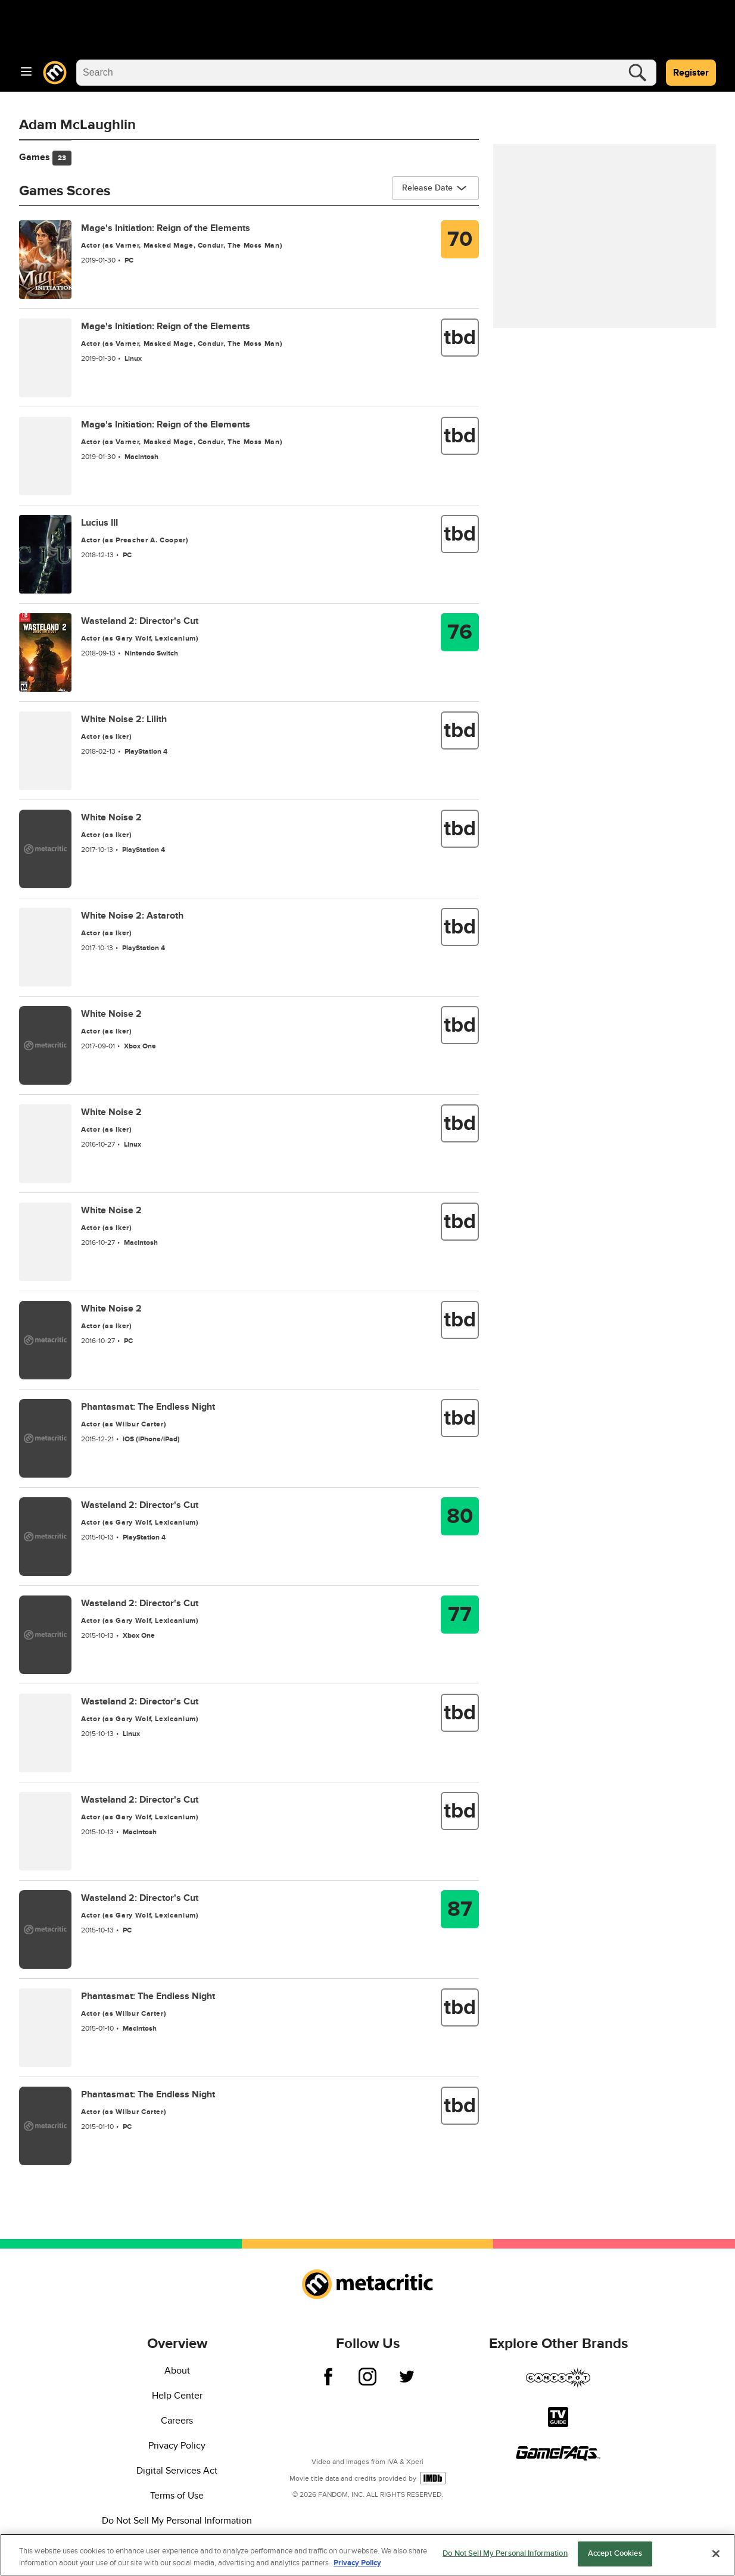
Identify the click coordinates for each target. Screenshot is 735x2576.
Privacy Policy (176, 2446)
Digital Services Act (176, 2471)
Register (691, 73)
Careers (177, 2421)
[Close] (716, 2553)
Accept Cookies (615, 2553)
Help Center (177, 2396)
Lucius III (99, 523)
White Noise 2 (111, 817)
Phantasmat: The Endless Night (148, 1407)
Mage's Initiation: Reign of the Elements (165, 228)
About (177, 2371)
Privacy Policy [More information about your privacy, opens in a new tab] (357, 2563)
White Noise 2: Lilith (124, 719)
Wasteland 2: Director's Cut (139, 621)
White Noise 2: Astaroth (132, 916)
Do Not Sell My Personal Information (177, 2521)
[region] (367, 2555)
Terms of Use (177, 2496)
